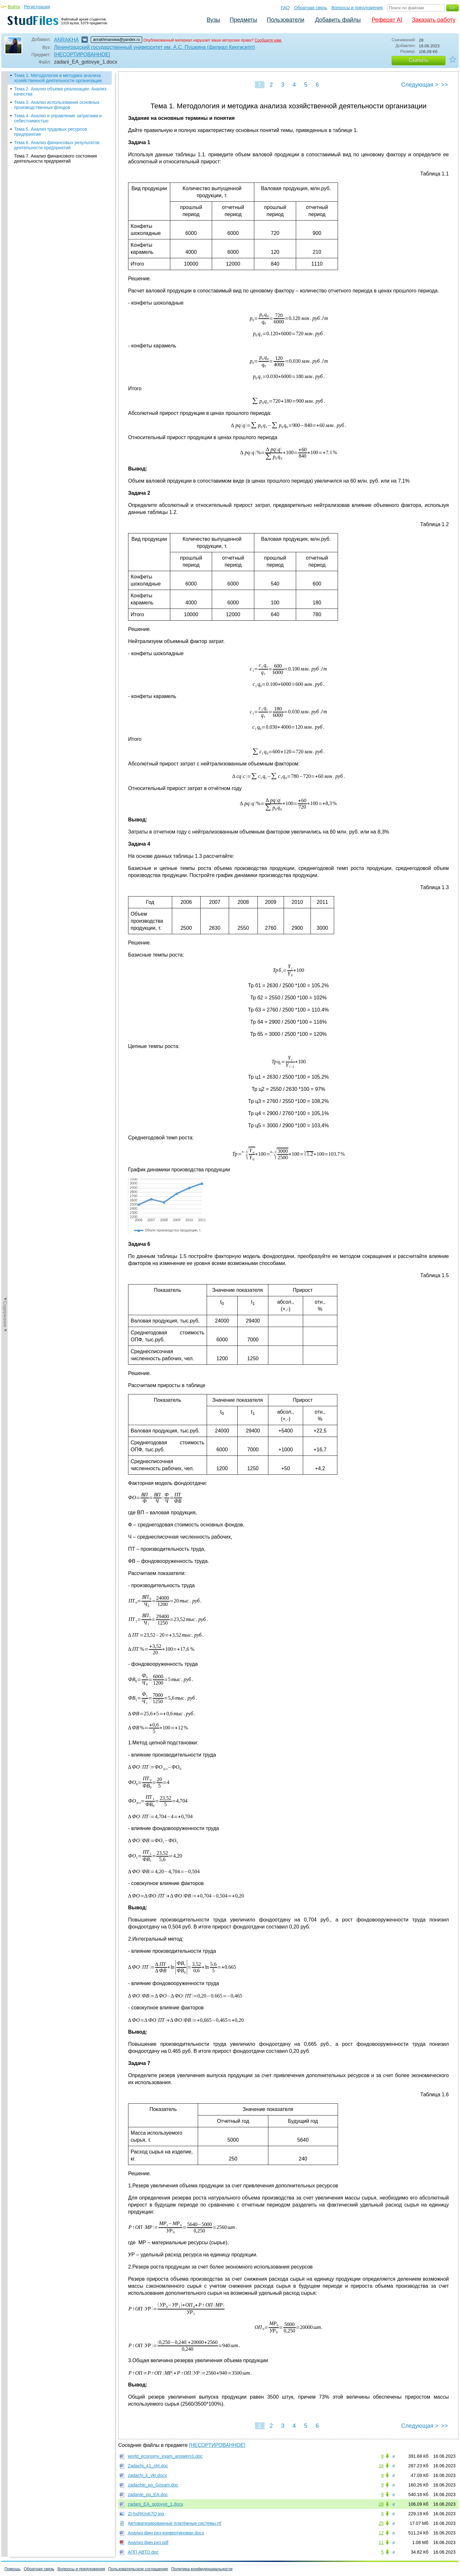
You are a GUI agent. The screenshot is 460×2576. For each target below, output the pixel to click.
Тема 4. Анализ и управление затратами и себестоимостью (58, 118)
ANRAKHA (66, 40)
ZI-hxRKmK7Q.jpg (146, 2513)
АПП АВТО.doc (143, 2552)
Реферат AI (387, 20)
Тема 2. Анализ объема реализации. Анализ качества (60, 91)
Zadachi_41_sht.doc (148, 2465)
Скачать (418, 60)
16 (381, 2465)
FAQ (285, 7)
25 (381, 2523)
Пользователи (285, 20)
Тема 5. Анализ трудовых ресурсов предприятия (50, 132)
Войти (14, 6)
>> (444, 84)
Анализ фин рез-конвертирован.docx (166, 2532)
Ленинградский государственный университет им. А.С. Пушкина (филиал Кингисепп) (154, 47)
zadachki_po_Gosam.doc (153, 2484)
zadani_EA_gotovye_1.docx (155, 2504)
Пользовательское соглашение (138, 2568)
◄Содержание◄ (5, 183)
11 (381, 2542)
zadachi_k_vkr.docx (147, 2475)
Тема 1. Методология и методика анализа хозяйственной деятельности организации (58, 78)
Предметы (243, 20)
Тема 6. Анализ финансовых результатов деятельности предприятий (56, 145)
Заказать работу (434, 20)
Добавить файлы (338, 20)
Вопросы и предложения (357, 7)
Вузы (213, 20)
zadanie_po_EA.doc (148, 2494)
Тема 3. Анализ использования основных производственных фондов (57, 105)
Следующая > (419, 84)
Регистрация (37, 6)
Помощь (12, 2568)
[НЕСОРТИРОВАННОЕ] (82, 54)
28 (381, 2504)
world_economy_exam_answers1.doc (165, 2456)
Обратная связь (310, 7)
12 (381, 2532)
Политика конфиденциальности (202, 2568)
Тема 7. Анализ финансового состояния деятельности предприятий (55, 158)
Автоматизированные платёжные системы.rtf (174, 2523)
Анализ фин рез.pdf (148, 2542)
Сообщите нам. (268, 40)
